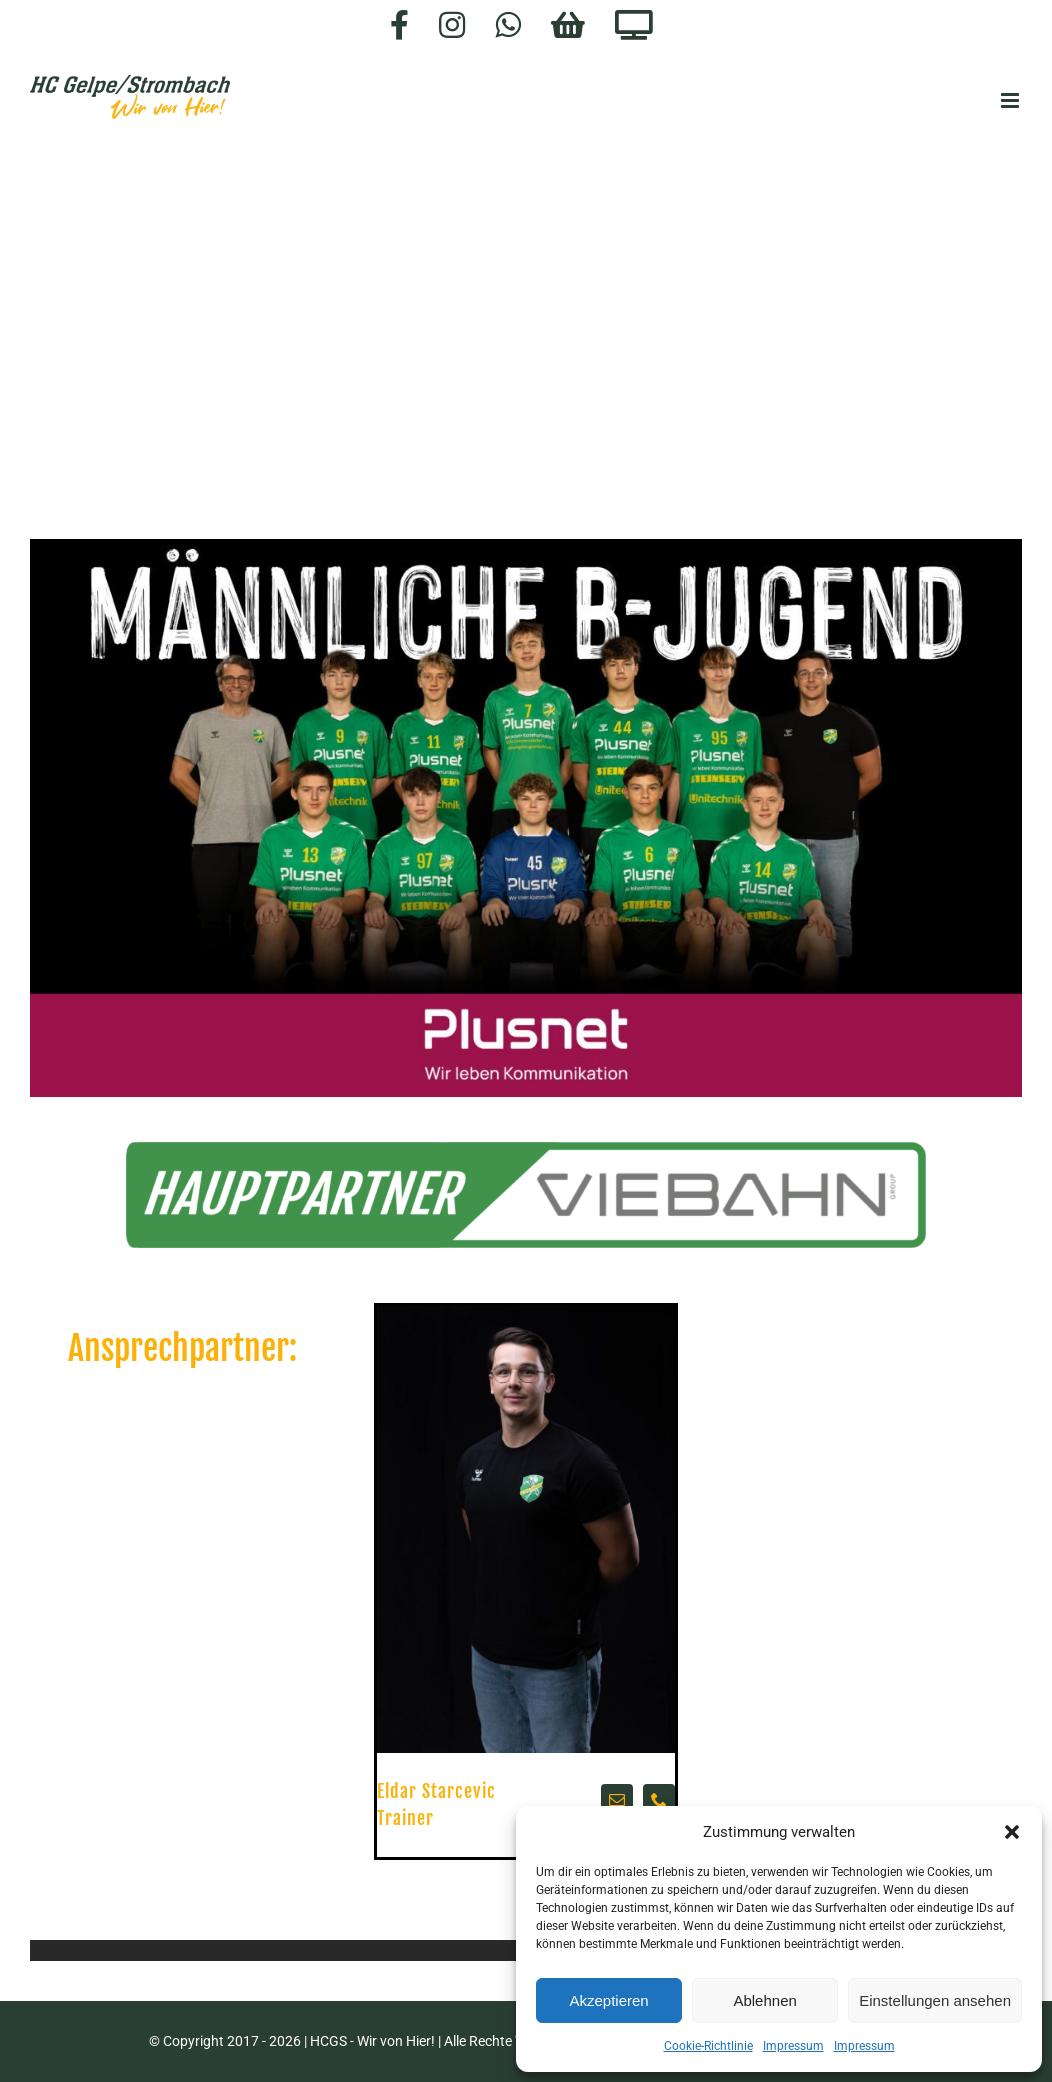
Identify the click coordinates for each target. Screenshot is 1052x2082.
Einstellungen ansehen (935, 2000)
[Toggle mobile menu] (1011, 100)
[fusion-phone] (659, 1800)
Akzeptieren (608, 2000)
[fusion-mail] (617, 1800)
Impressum (793, 2046)
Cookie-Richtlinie (708, 2046)
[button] (1012, 1832)
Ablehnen (764, 2000)
